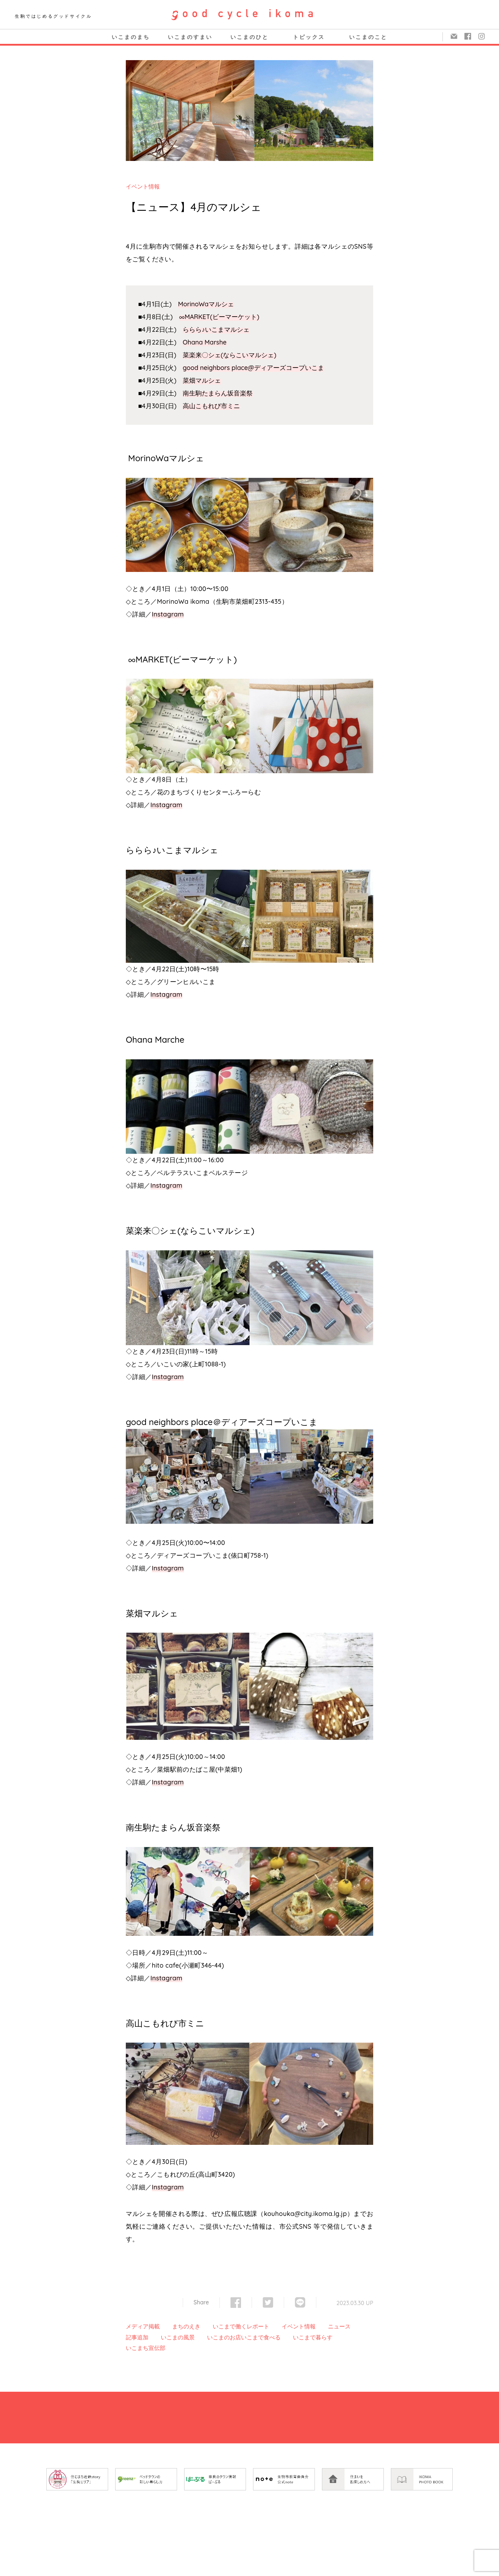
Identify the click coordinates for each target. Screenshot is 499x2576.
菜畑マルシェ (202, 380)
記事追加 (137, 2337)
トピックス (309, 37)
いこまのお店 (224, 2337)
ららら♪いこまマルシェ (216, 329)
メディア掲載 (143, 2326)
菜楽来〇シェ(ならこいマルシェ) (229, 355)
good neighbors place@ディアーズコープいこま (253, 368)
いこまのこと (368, 37)
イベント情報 (143, 186)
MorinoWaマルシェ (206, 304)
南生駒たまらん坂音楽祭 (218, 393)
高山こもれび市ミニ (211, 406)
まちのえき (186, 2326)
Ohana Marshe (205, 342)
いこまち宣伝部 (145, 2347)
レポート (258, 2326)
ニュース (339, 2326)
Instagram (168, 614)
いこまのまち (131, 37)
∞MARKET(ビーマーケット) (219, 317)
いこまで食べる (261, 2337)
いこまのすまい (190, 37)
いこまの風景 (178, 2337)
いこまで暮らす (313, 2337)
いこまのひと (249, 37)
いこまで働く (230, 2326)
